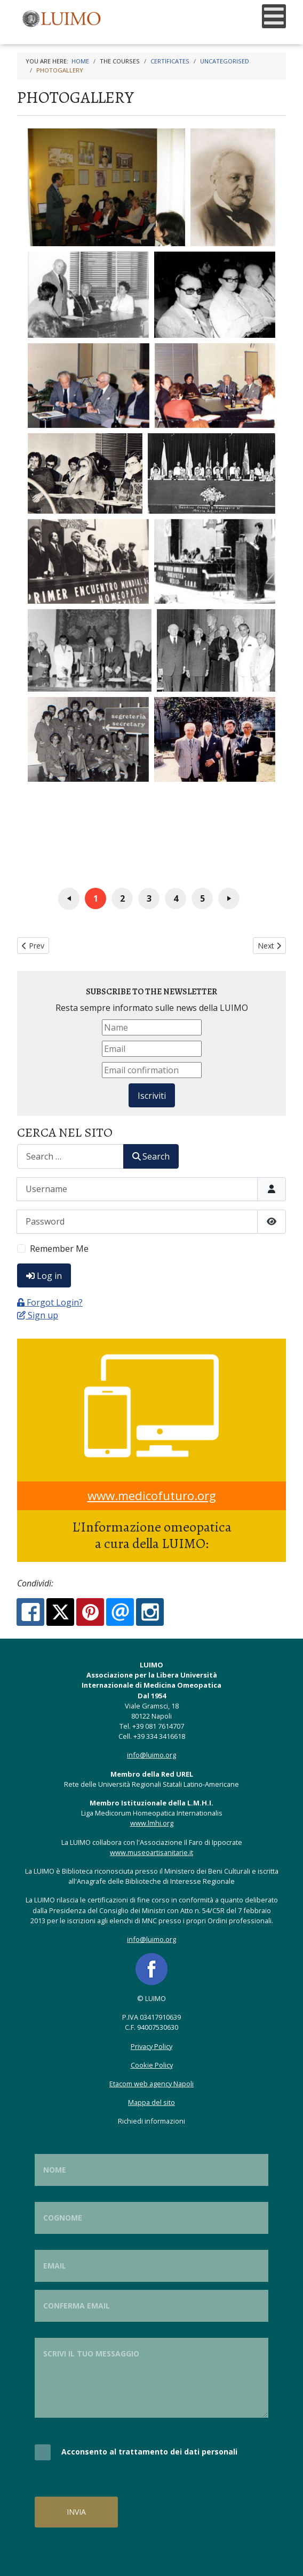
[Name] (152, 1027)
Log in (44, 1276)
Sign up (37, 1315)
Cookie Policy (152, 2065)
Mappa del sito (151, 2102)
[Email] (152, 1049)
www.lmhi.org (151, 1823)
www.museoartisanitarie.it (151, 1852)
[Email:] (120, 1612)
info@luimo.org (151, 1755)
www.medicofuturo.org (151, 1495)
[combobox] (70, 1156)
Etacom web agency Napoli (151, 2083)
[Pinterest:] (90, 1612)
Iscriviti (152, 1095)
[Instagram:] (150, 1612)
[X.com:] (60, 1612)
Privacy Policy (151, 2046)
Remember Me (59, 1248)
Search (151, 1156)
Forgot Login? (50, 1302)
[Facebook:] (30, 1612)
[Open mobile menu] (274, 16)
